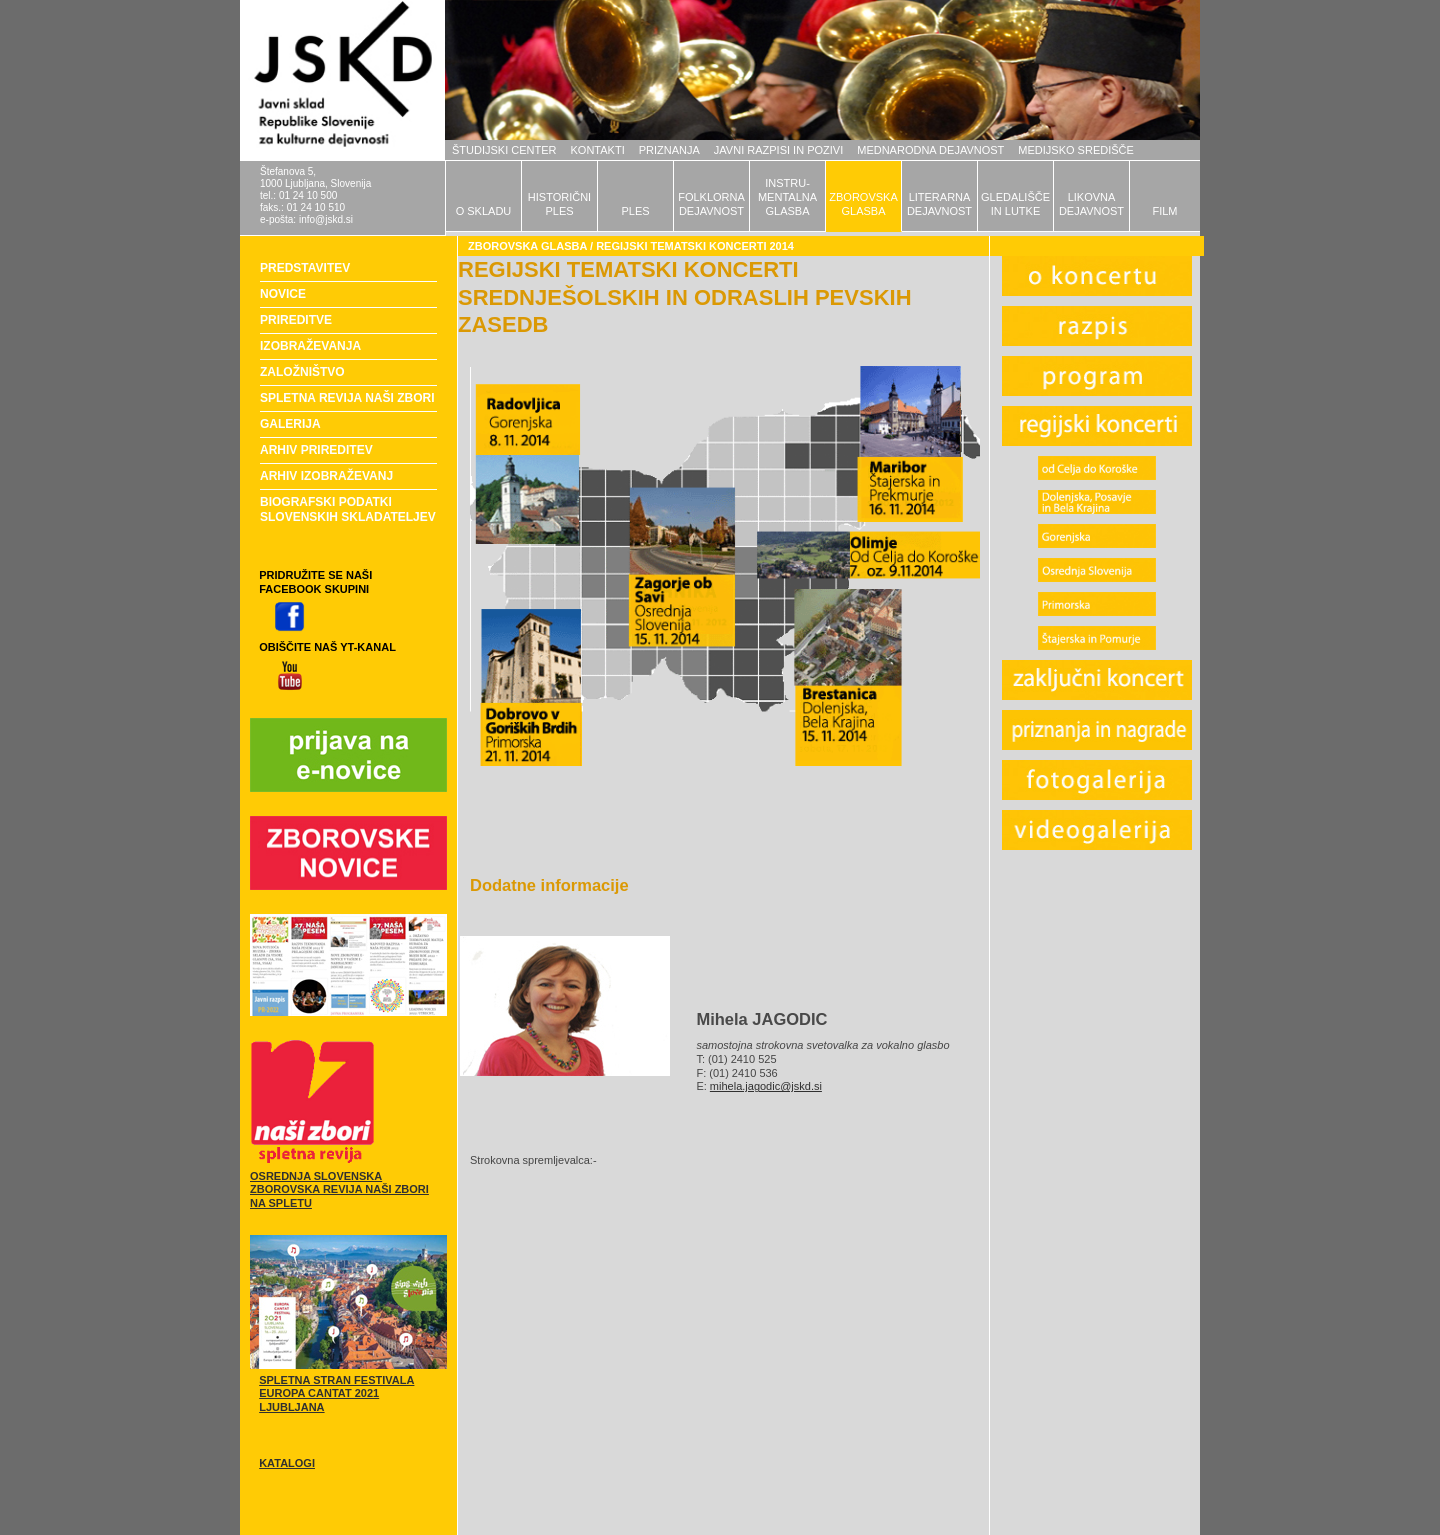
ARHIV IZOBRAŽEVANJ (326, 476)
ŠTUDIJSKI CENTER (504, 150)
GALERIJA (290, 424)
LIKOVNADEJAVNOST (1091, 204)
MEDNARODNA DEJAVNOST (930, 150)
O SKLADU (484, 211)
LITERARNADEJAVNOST (939, 204)
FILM (1164, 211)
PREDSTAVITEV (305, 268)
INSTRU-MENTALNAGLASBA (787, 197)
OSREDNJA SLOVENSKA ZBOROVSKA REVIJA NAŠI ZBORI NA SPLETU (339, 1190)
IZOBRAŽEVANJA (310, 346)
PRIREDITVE (296, 320)
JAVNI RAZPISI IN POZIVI (778, 150)
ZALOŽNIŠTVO (302, 372)
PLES (635, 211)
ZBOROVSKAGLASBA (863, 204)
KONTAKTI (598, 150)
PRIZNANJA (669, 150)
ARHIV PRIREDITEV (316, 450)
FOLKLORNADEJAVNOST (711, 204)
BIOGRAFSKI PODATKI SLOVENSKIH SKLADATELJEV (348, 509)
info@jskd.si (326, 219)
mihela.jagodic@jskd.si (766, 1086)
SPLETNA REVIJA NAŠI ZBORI (347, 398)
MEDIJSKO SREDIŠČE (1076, 150)
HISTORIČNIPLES (559, 204)
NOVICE (283, 294)
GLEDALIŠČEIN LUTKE (1015, 204)
